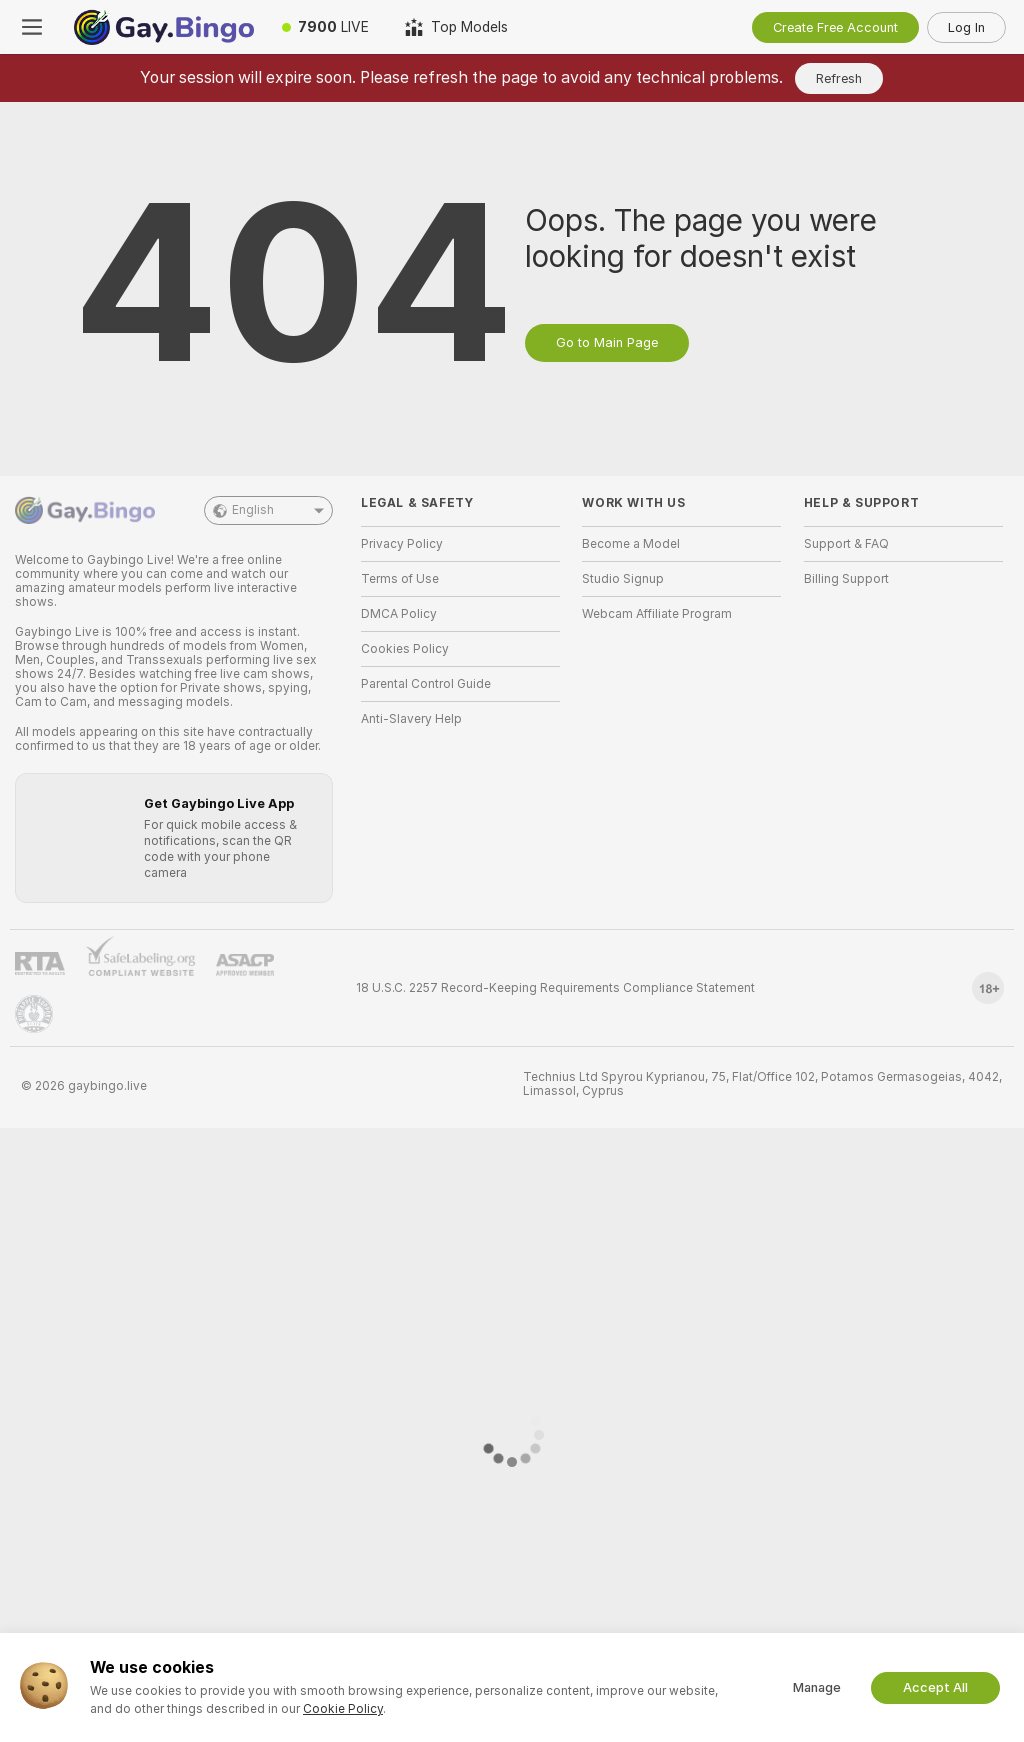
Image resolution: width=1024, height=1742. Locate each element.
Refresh (839, 78)
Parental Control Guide (426, 684)
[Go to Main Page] (164, 27)
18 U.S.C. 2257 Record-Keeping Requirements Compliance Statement (555, 988)
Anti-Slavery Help (411, 719)
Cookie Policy (343, 1709)
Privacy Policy (402, 544)
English (268, 510)
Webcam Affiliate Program (657, 614)
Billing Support (846, 579)
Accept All (935, 1687)
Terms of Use (400, 579)
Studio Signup (623, 579)
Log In (966, 27)
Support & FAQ (846, 544)
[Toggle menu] (32, 27)
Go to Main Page (607, 342)
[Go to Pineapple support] (34, 1014)
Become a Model (631, 544)
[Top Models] (456, 27)
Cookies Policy (405, 649)
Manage (817, 1687)
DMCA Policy (399, 614)
